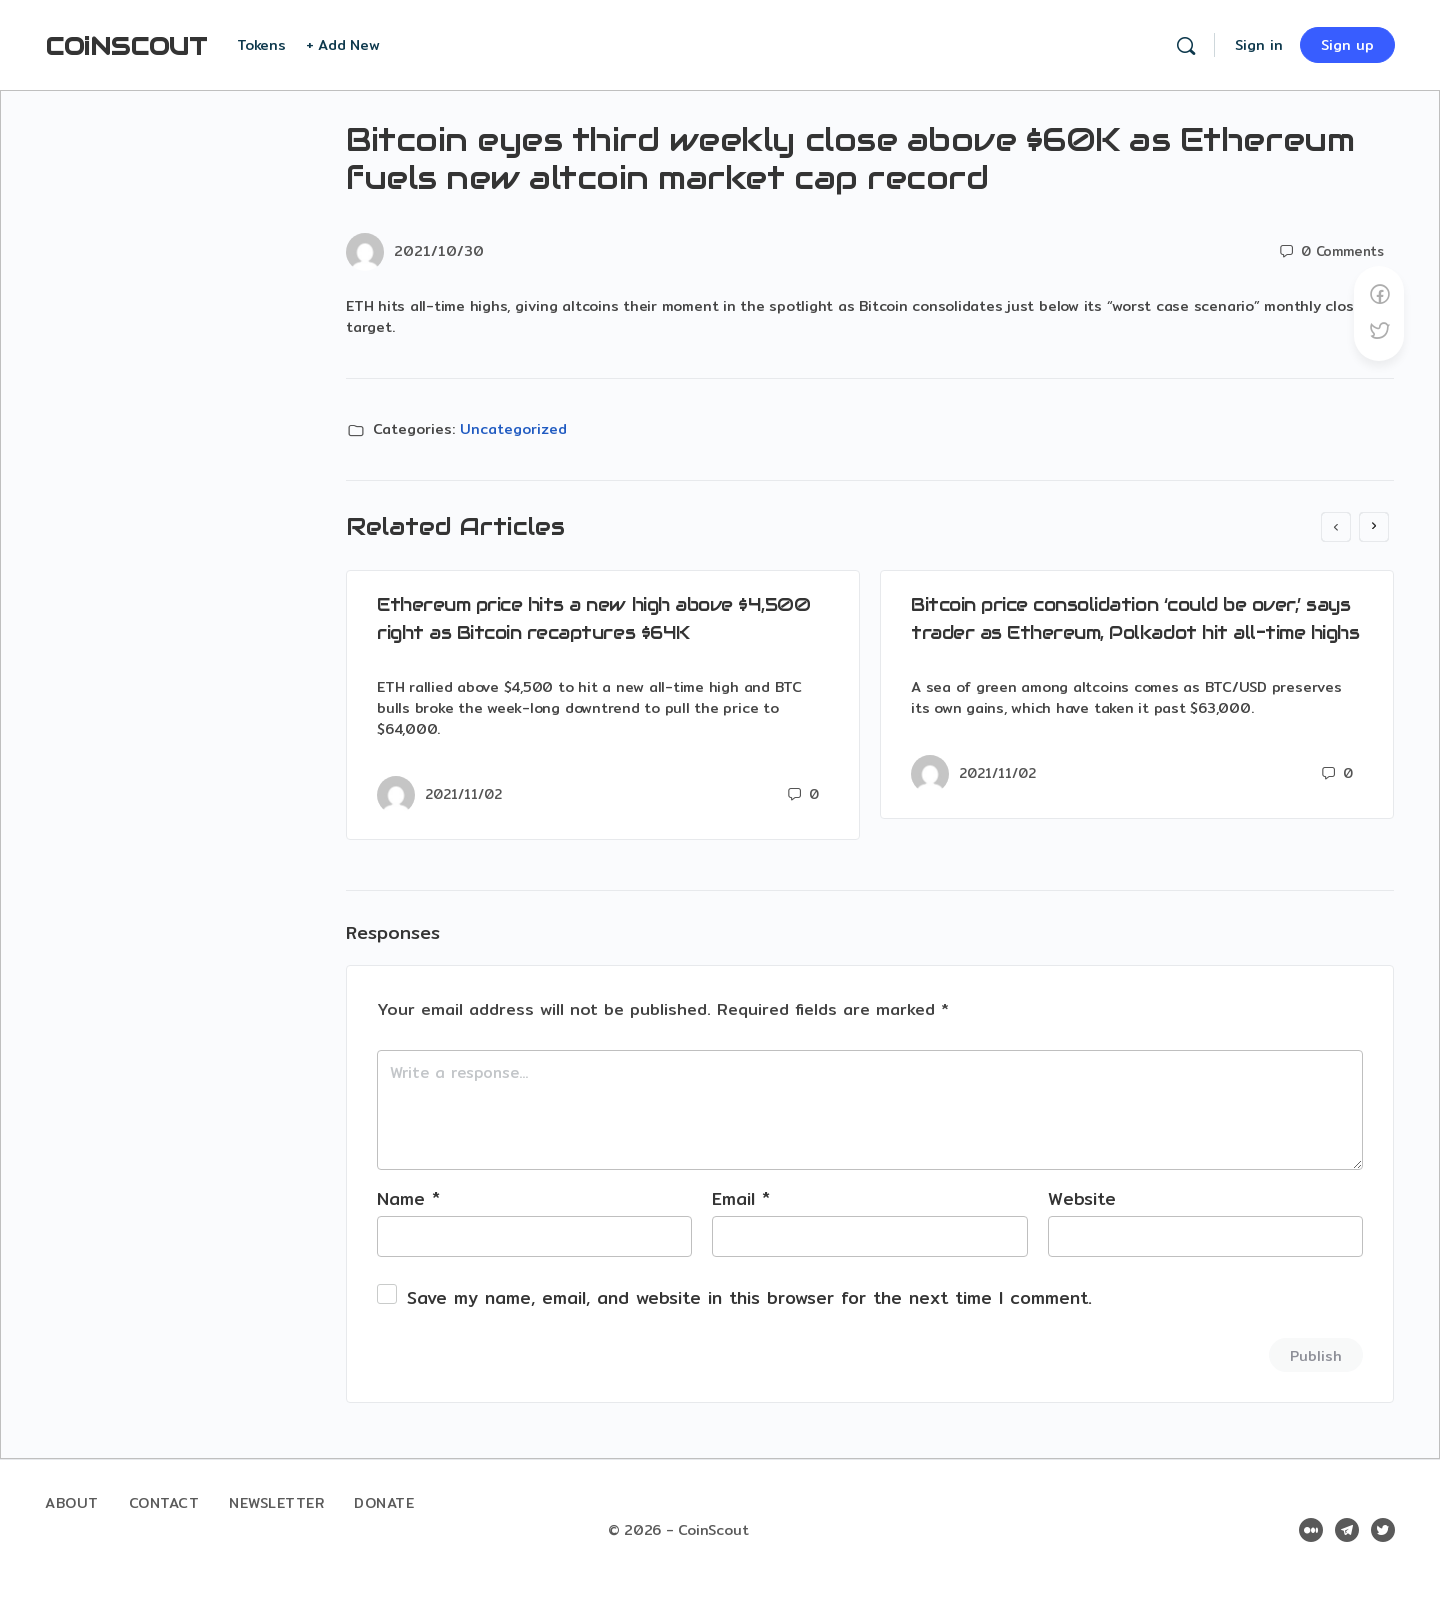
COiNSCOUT (126, 46)
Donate (384, 1503)
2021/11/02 (463, 794)
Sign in (1259, 45)
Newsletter (276, 1503)
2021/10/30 (439, 251)
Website (1082, 1198)
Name (408, 1198)
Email (741, 1198)
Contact (164, 1503)
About (72, 1503)
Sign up (1347, 45)
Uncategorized (513, 429)
